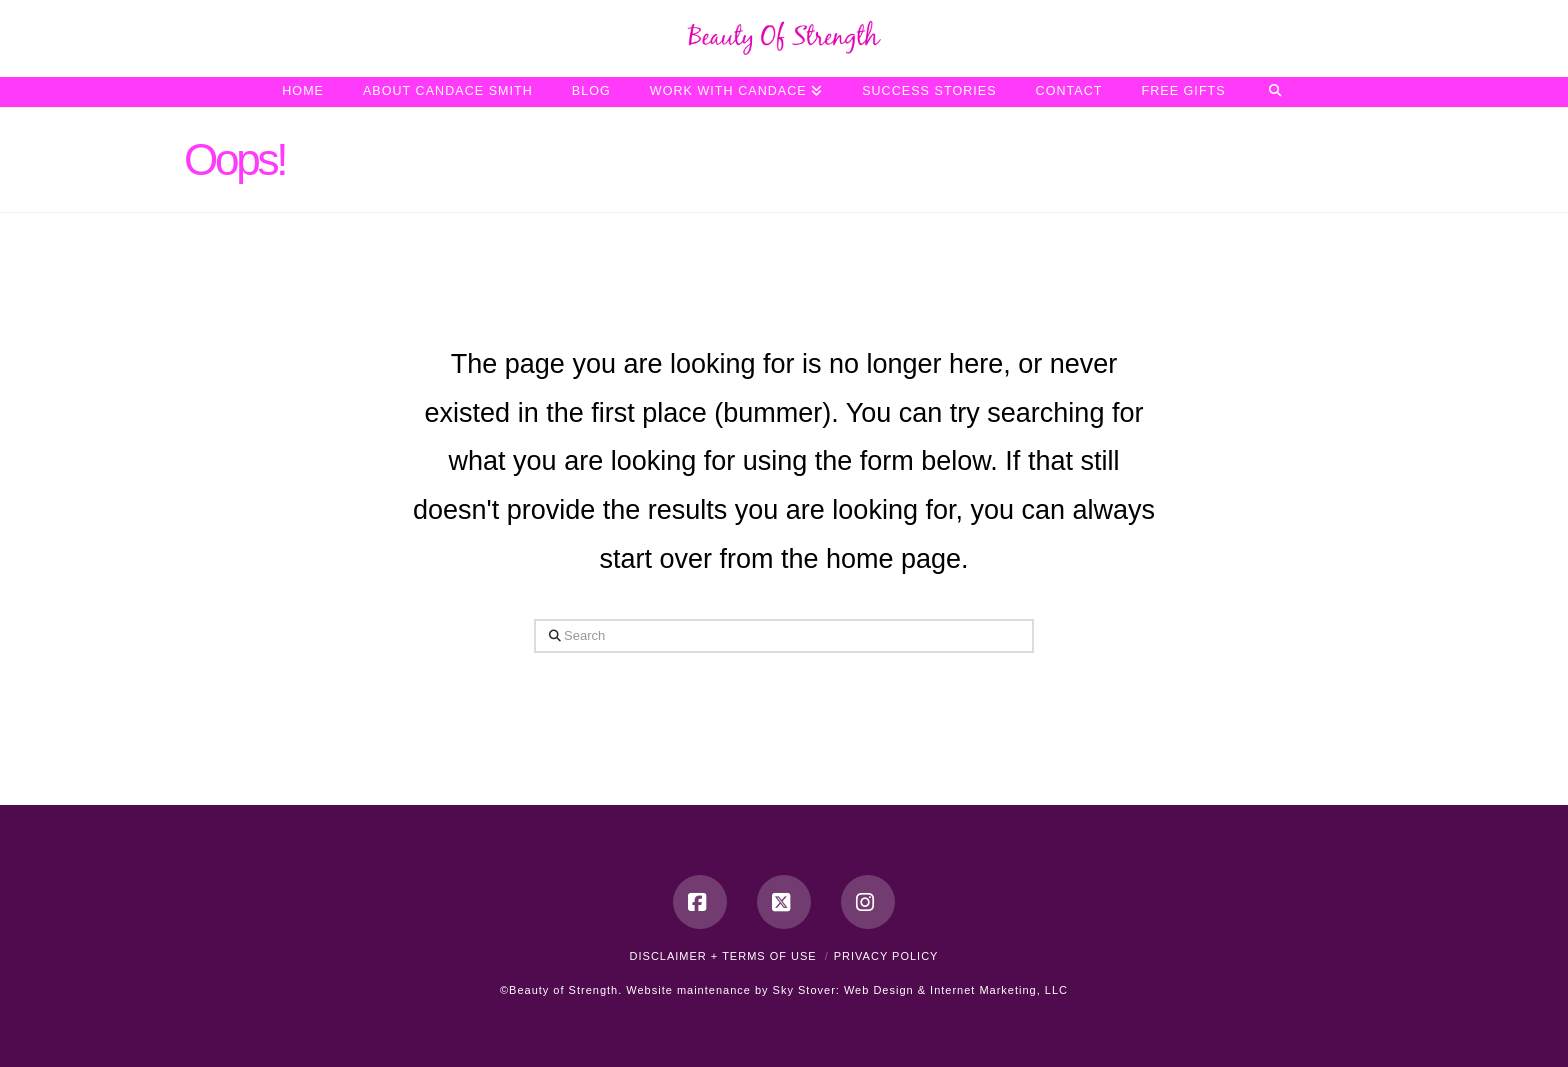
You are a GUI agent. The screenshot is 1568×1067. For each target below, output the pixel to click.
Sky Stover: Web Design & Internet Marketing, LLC (920, 990)
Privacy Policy (886, 956)
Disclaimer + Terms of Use (723, 956)
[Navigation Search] (1275, 92)
